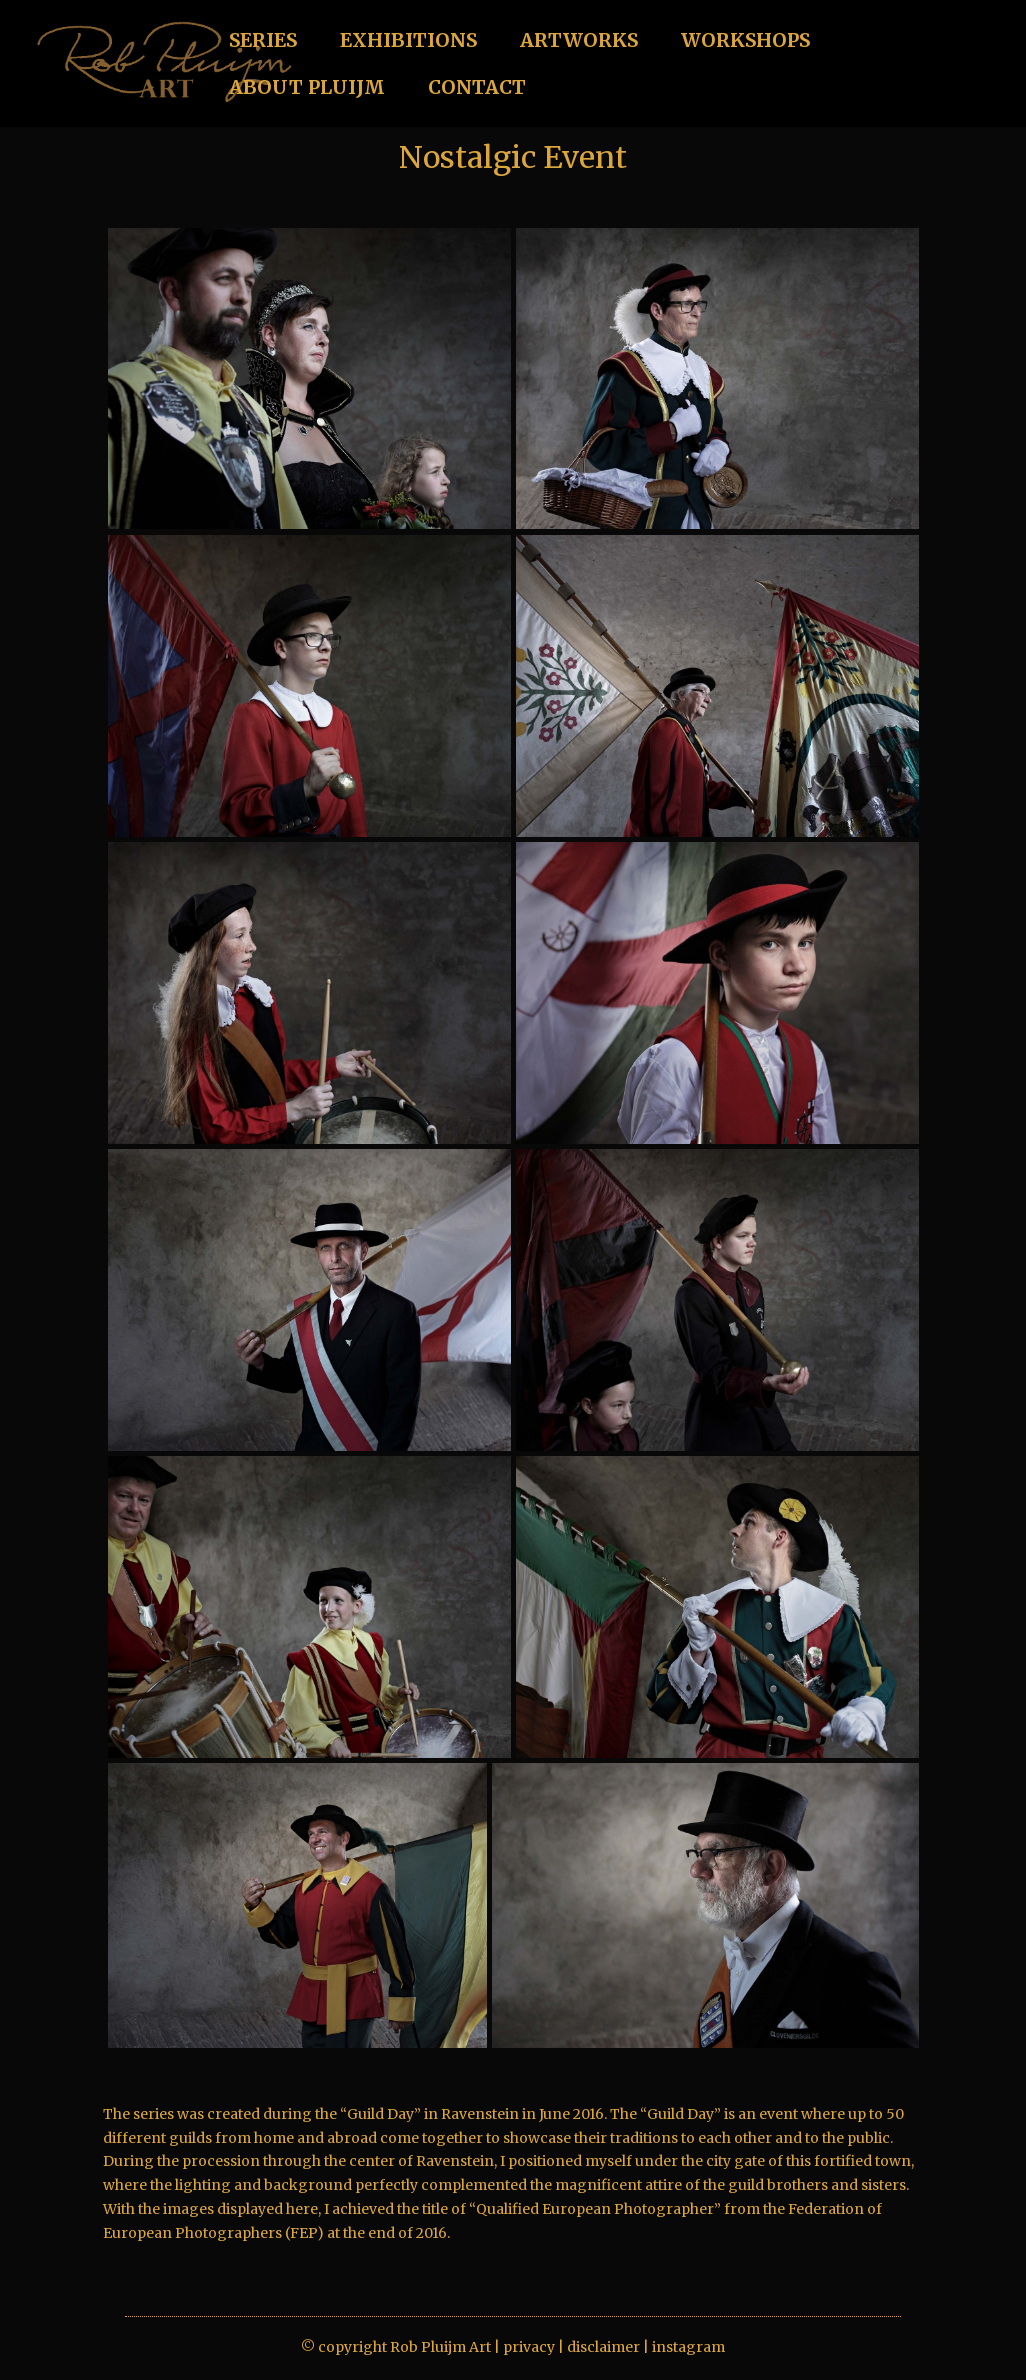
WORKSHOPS (745, 42)
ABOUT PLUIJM (307, 89)
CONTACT (477, 89)
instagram (688, 2347)
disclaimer (603, 2347)
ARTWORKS (579, 42)
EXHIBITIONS (408, 42)
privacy (529, 2347)
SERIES (263, 42)
